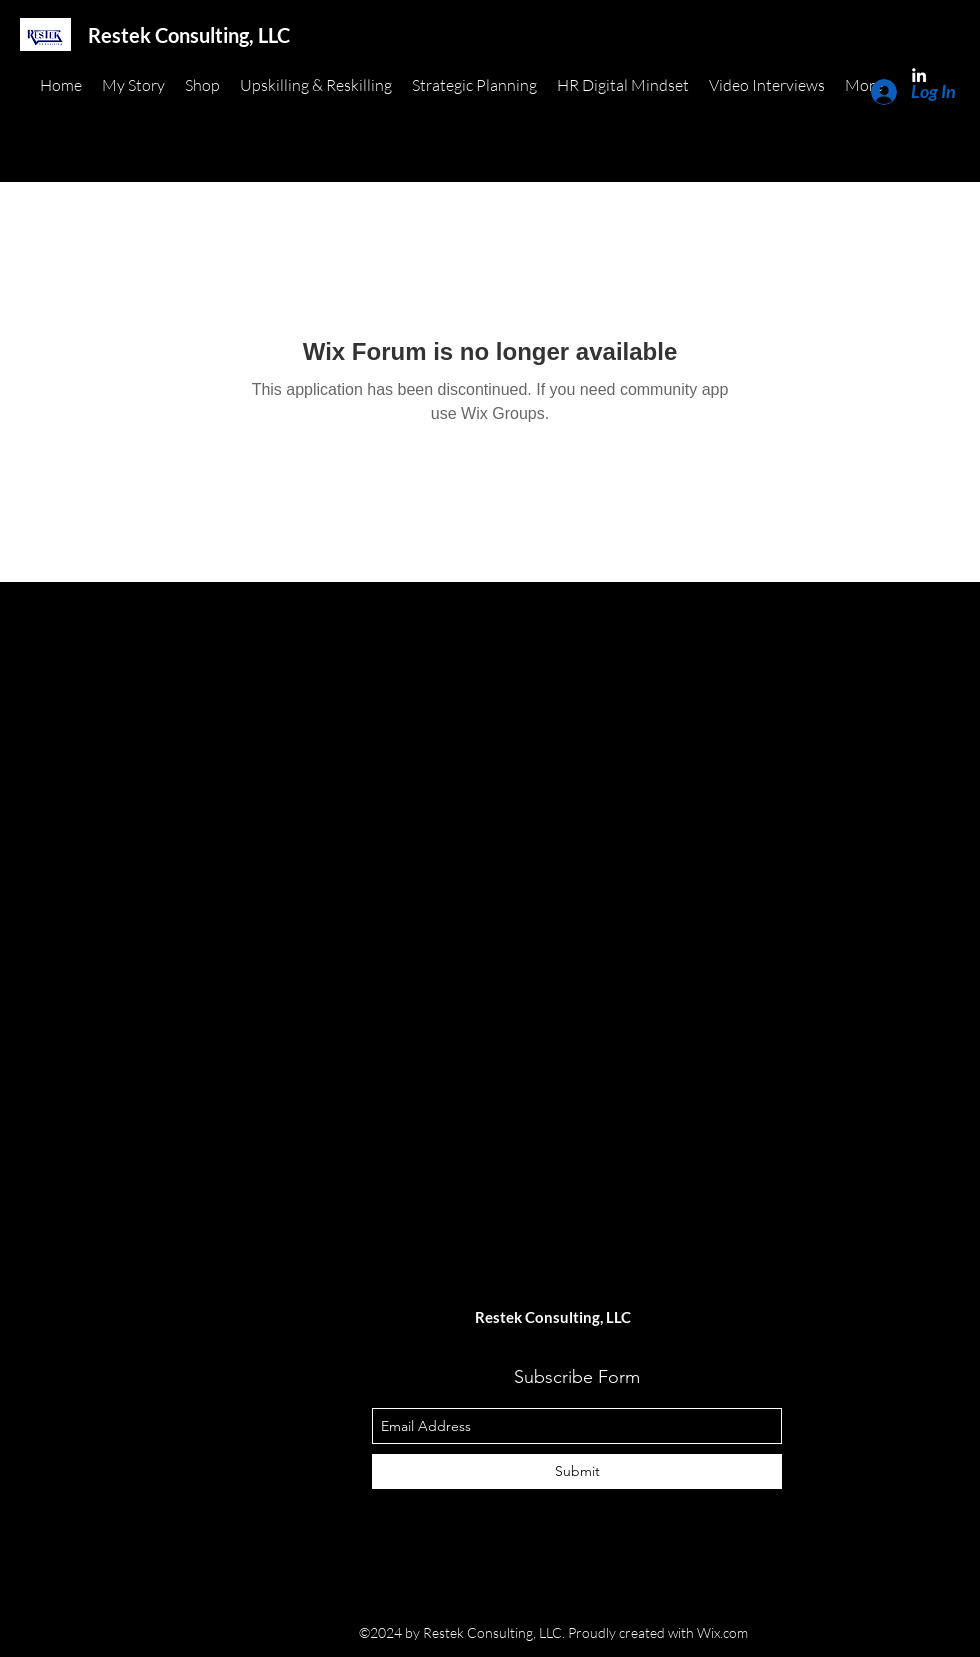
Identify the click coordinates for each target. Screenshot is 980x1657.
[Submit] (577, 1471)
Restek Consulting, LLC (189, 35)
